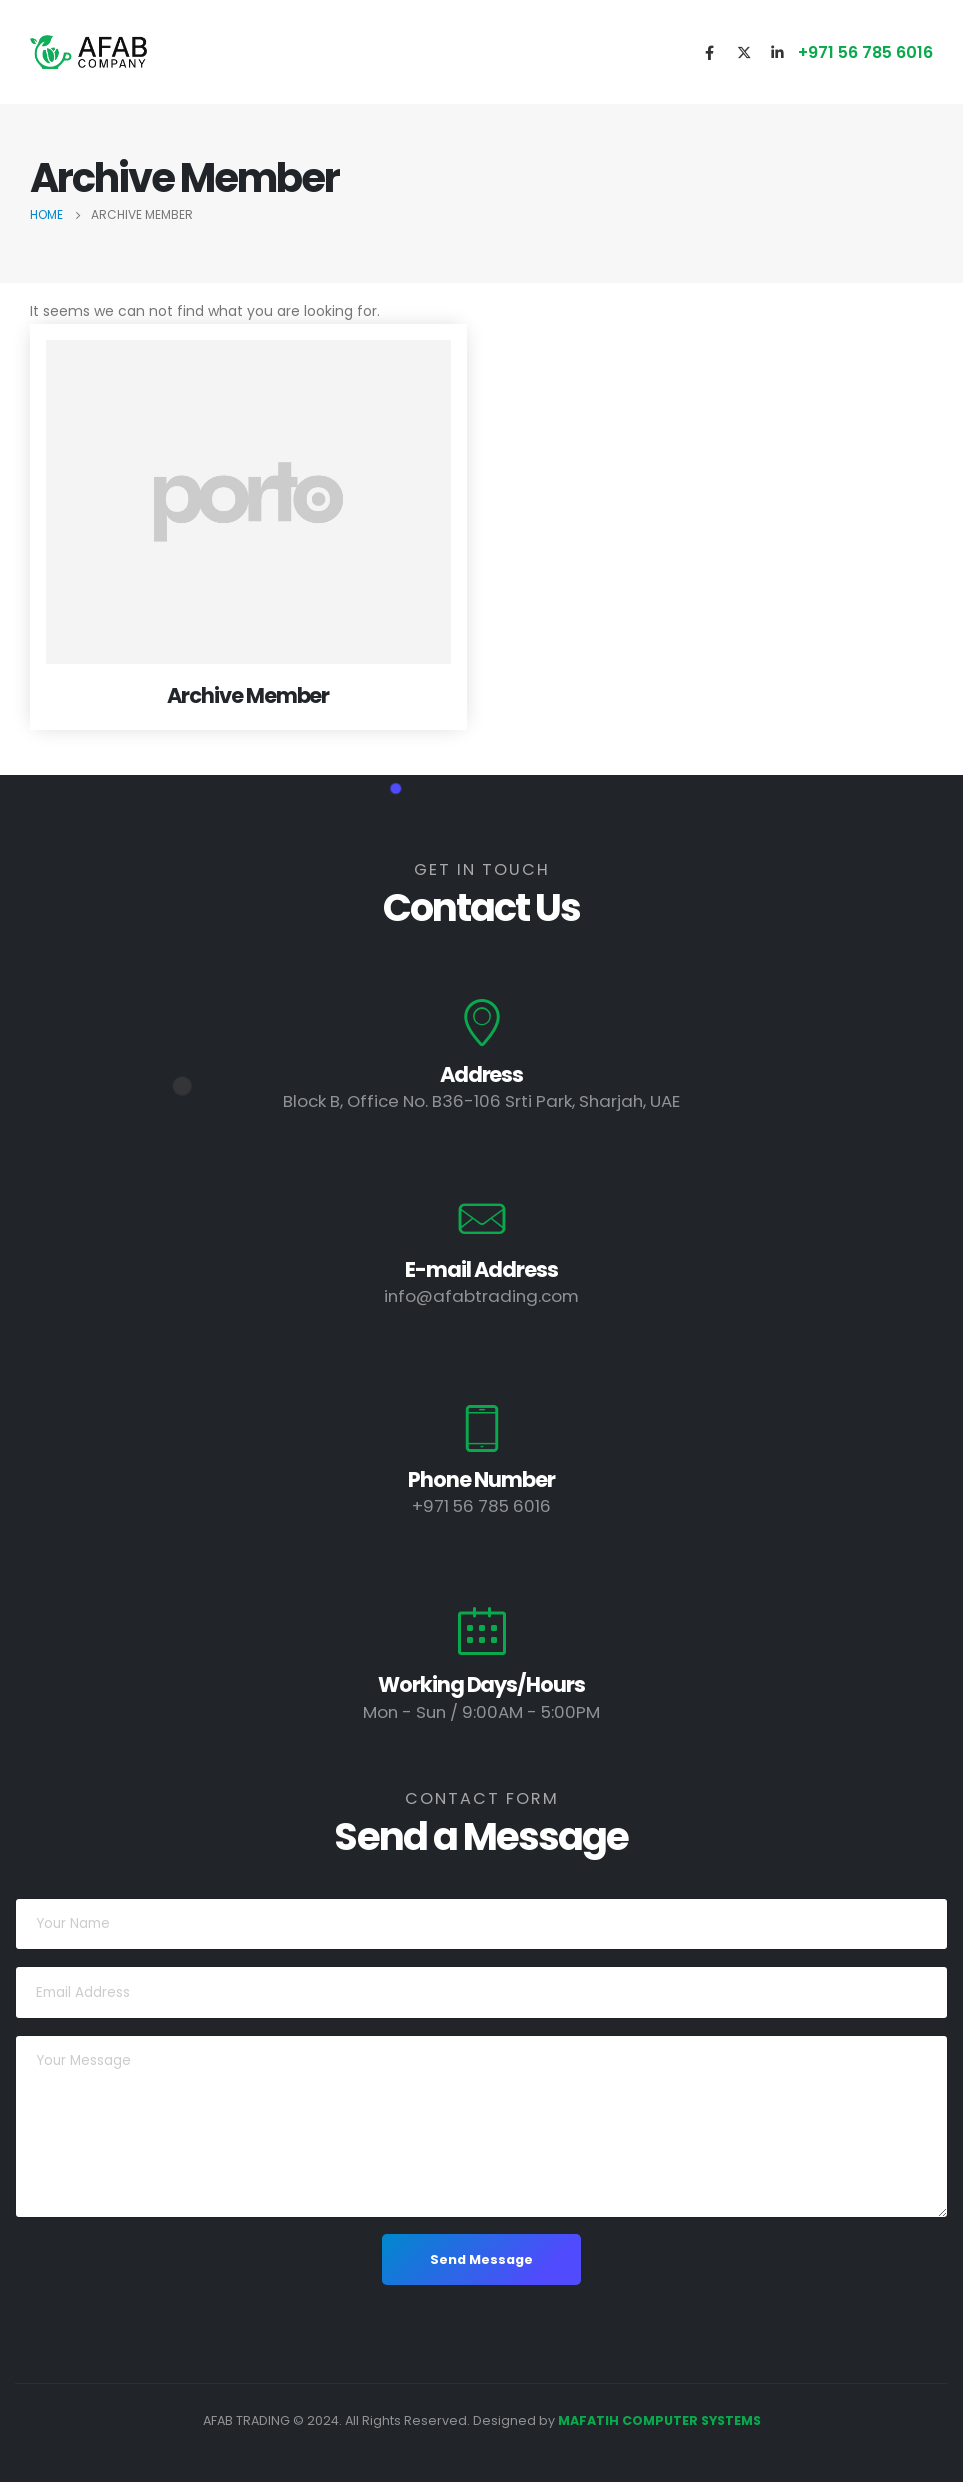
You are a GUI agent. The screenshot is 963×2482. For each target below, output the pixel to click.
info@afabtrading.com (481, 1296)
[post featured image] (248, 502)
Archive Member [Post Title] (248, 695)
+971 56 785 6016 (865, 52)
